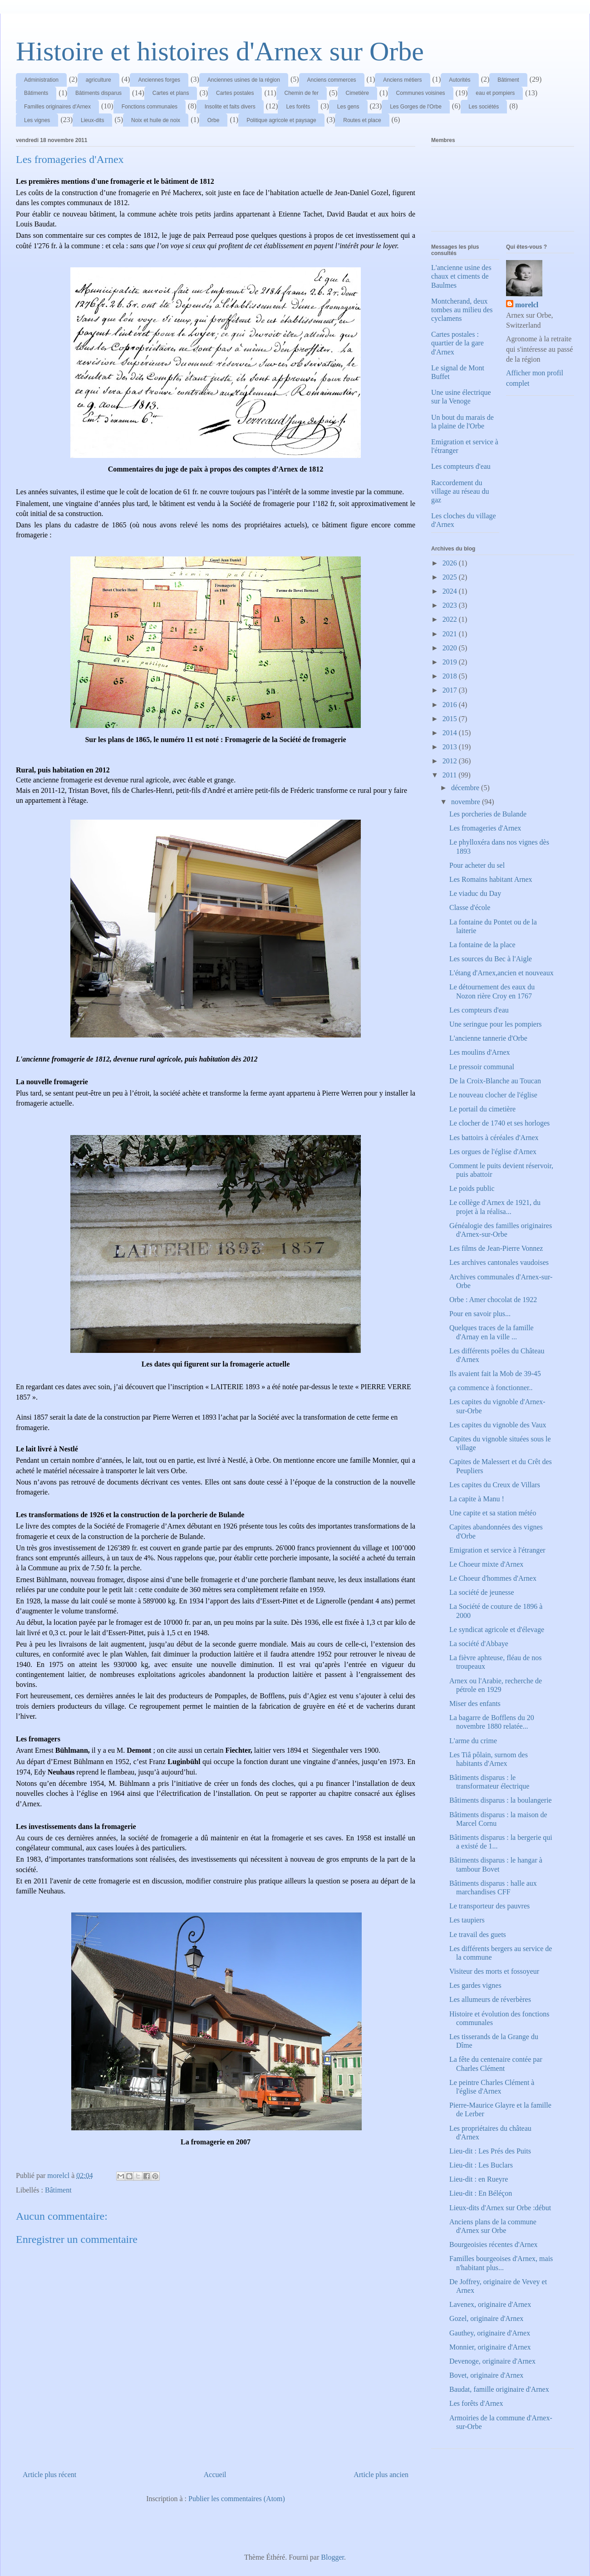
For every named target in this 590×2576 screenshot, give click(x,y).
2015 (450, 719)
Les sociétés (484, 106)
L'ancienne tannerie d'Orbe (488, 1038)
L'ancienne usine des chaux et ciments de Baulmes (461, 276)
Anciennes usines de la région (243, 80)
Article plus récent (49, 2474)
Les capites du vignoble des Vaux (497, 1425)
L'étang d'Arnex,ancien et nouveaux (501, 973)
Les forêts (298, 106)
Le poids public (472, 1188)
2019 (450, 662)
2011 (450, 775)
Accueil (215, 2474)
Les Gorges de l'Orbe (416, 106)
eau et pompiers (495, 93)
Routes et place (362, 120)
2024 (450, 591)
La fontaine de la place (482, 945)
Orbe (213, 120)
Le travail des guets (477, 1934)
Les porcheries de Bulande (487, 814)
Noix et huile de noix (155, 120)
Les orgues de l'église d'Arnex (492, 1151)
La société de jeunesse (481, 1592)
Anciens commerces (331, 80)
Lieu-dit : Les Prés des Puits (490, 2151)
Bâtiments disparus (98, 93)
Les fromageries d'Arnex (485, 828)
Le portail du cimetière (482, 1109)
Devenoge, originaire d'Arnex (492, 2361)
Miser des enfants (475, 1703)
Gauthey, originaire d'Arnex (489, 2333)
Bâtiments (36, 93)
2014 (450, 733)
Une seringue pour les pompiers (495, 1024)
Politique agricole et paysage (281, 120)
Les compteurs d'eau (461, 466)
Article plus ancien (381, 2474)
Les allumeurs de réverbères (490, 1999)
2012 (450, 761)
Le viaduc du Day (475, 893)
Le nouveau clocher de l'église (493, 1095)
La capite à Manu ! (476, 1499)
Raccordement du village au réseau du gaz (460, 491)
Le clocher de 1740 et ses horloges (499, 1123)
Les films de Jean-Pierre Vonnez (496, 1248)
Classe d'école (469, 907)
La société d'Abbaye (478, 1643)
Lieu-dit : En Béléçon (480, 2193)
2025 (450, 577)
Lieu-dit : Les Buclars (481, 2165)
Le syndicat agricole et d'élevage (496, 1629)
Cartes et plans (170, 93)
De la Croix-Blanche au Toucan (495, 1081)
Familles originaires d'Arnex (57, 106)
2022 (450, 619)
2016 (450, 704)
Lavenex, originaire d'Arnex (490, 2304)
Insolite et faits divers (230, 106)
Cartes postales (235, 93)
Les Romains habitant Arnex (490, 879)
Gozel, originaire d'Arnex (486, 2318)
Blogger (332, 2557)
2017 (450, 690)
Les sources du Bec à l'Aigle (490, 959)
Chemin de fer (302, 93)
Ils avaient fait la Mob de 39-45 (495, 1373)
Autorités (459, 80)
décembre (466, 787)
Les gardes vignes (475, 1985)
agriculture (98, 80)
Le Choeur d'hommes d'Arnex (492, 1578)
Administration (41, 80)
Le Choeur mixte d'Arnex (486, 1564)
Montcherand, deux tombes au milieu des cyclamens (462, 309)
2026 (450, 563)
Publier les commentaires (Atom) (236, 2498)
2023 (450, 605)
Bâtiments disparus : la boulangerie (500, 1800)
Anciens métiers (402, 80)
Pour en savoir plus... (480, 1313)
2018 (450, 676)
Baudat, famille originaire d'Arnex (499, 2389)
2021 (450, 634)
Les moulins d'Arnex (479, 1052)
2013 (450, 747)
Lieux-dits (92, 120)
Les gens (348, 106)
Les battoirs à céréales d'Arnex (494, 1137)
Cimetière (357, 93)
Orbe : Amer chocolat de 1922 (493, 1299)
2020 (450, 648)
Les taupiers (467, 1920)
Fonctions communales (149, 106)
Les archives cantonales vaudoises (499, 1262)
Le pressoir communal (481, 1067)
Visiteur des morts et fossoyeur (494, 1971)
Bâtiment (508, 80)
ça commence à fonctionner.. (490, 1387)
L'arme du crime (473, 1741)
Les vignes (37, 120)
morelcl (526, 305)
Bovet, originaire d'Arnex (486, 2375)
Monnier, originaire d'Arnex (490, 2347)
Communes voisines (420, 93)
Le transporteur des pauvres (489, 1906)
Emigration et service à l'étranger (497, 1550)
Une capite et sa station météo (492, 1513)
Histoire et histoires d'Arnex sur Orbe (220, 51)
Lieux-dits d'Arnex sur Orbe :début (500, 2208)
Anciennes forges (159, 80)
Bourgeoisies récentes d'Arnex (493, 2244)
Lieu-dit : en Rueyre (478, 2179)
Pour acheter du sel (477, 865)
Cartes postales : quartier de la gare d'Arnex (457, 342)
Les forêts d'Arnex (476, 2403)
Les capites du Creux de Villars (494, 1485)
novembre (466, 802)
